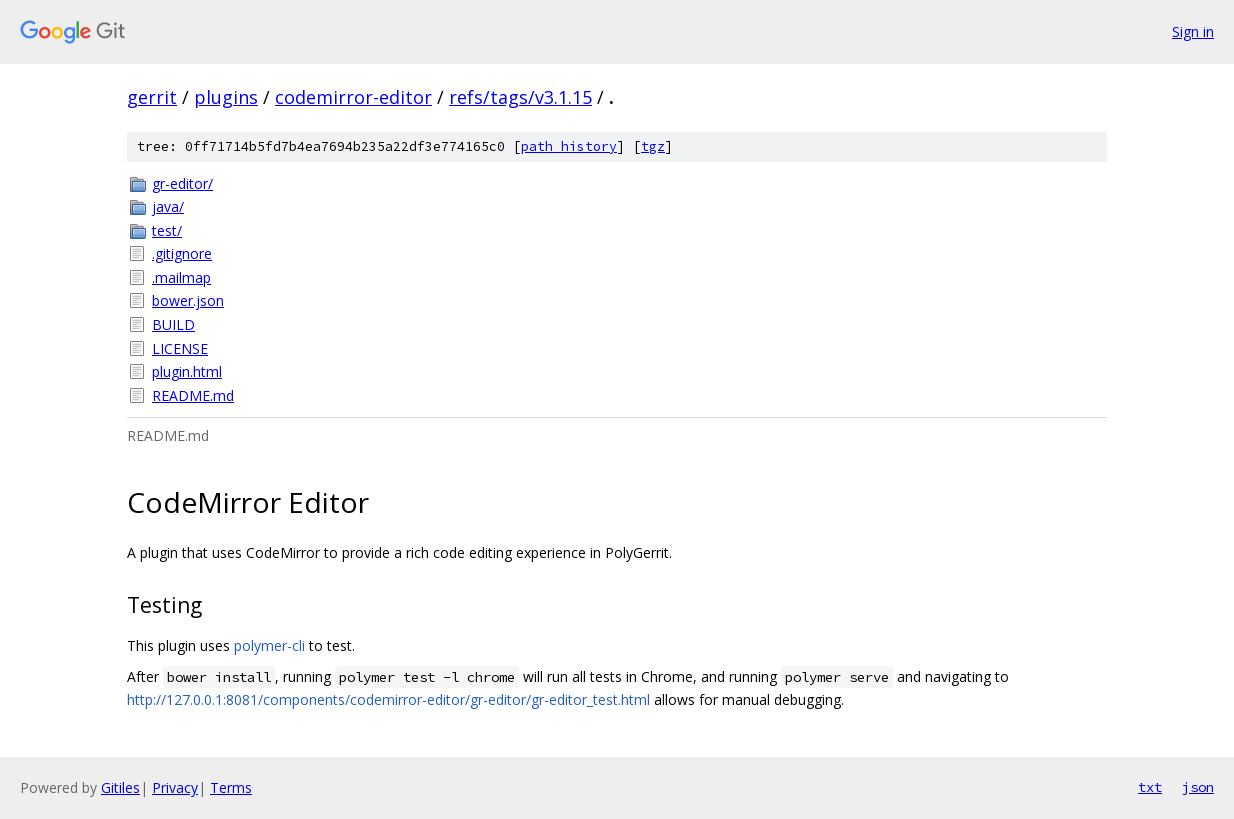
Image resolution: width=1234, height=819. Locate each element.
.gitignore (182, 253)
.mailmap (181, 277)
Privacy (175, 787)
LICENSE (180, 348)
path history (569, 146)
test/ (167, 230)
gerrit (152, 97)
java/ (168, 206)
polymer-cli (269, 645)
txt (1150, 787)
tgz (653, 146)
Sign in (1193, 31)
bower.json (188, 300)
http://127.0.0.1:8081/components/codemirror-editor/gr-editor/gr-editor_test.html (388, 699)
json (1198, 787)
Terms (231, 787)
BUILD (173, 324)
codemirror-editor (353, 97)
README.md (193, 395)
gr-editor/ (182, 183)
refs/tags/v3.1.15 (520, 97)
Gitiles (120, 787)
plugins (226, 97)
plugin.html (187, 371)
